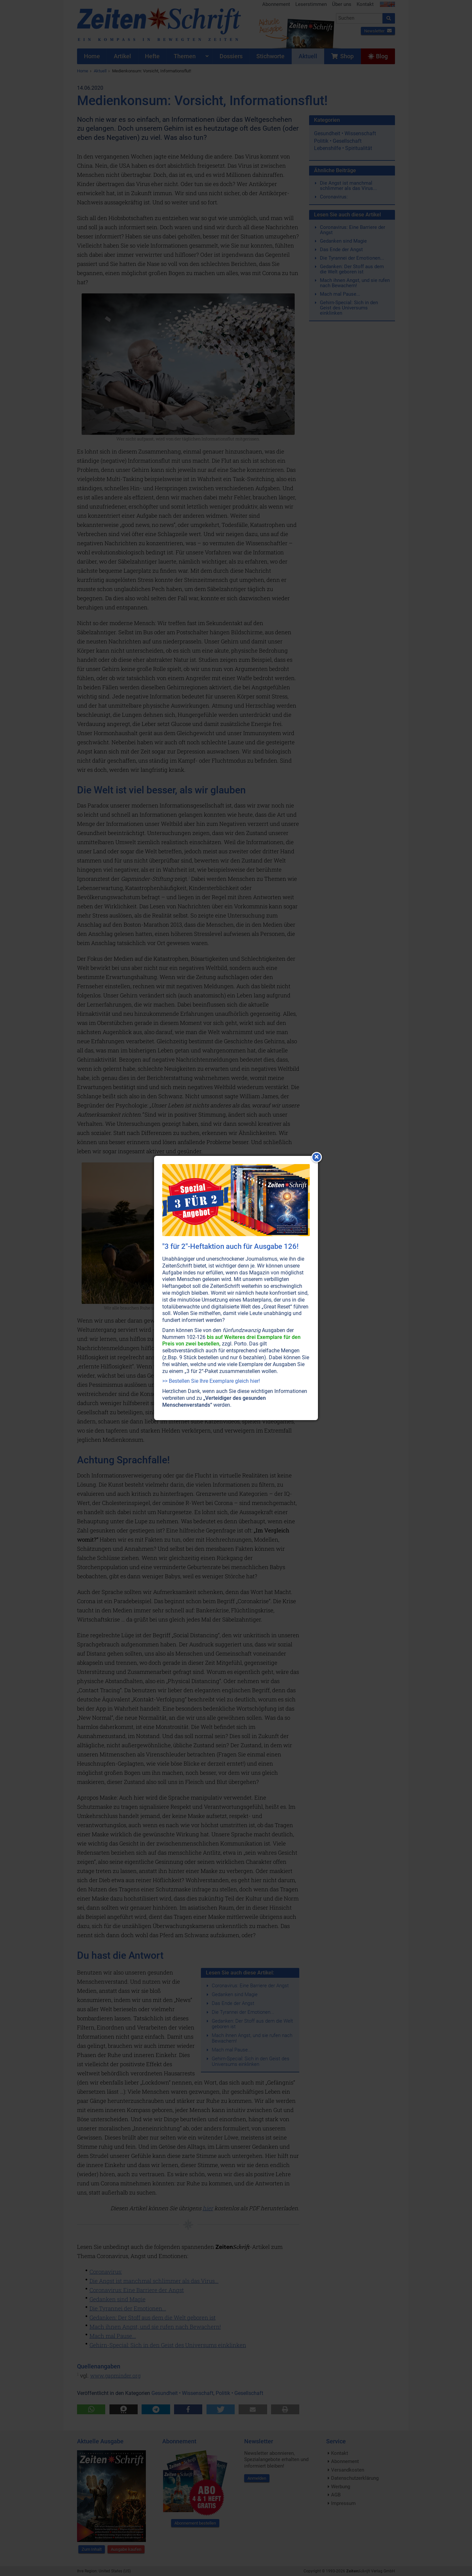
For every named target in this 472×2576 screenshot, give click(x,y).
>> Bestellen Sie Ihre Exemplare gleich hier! (211, 1381)
